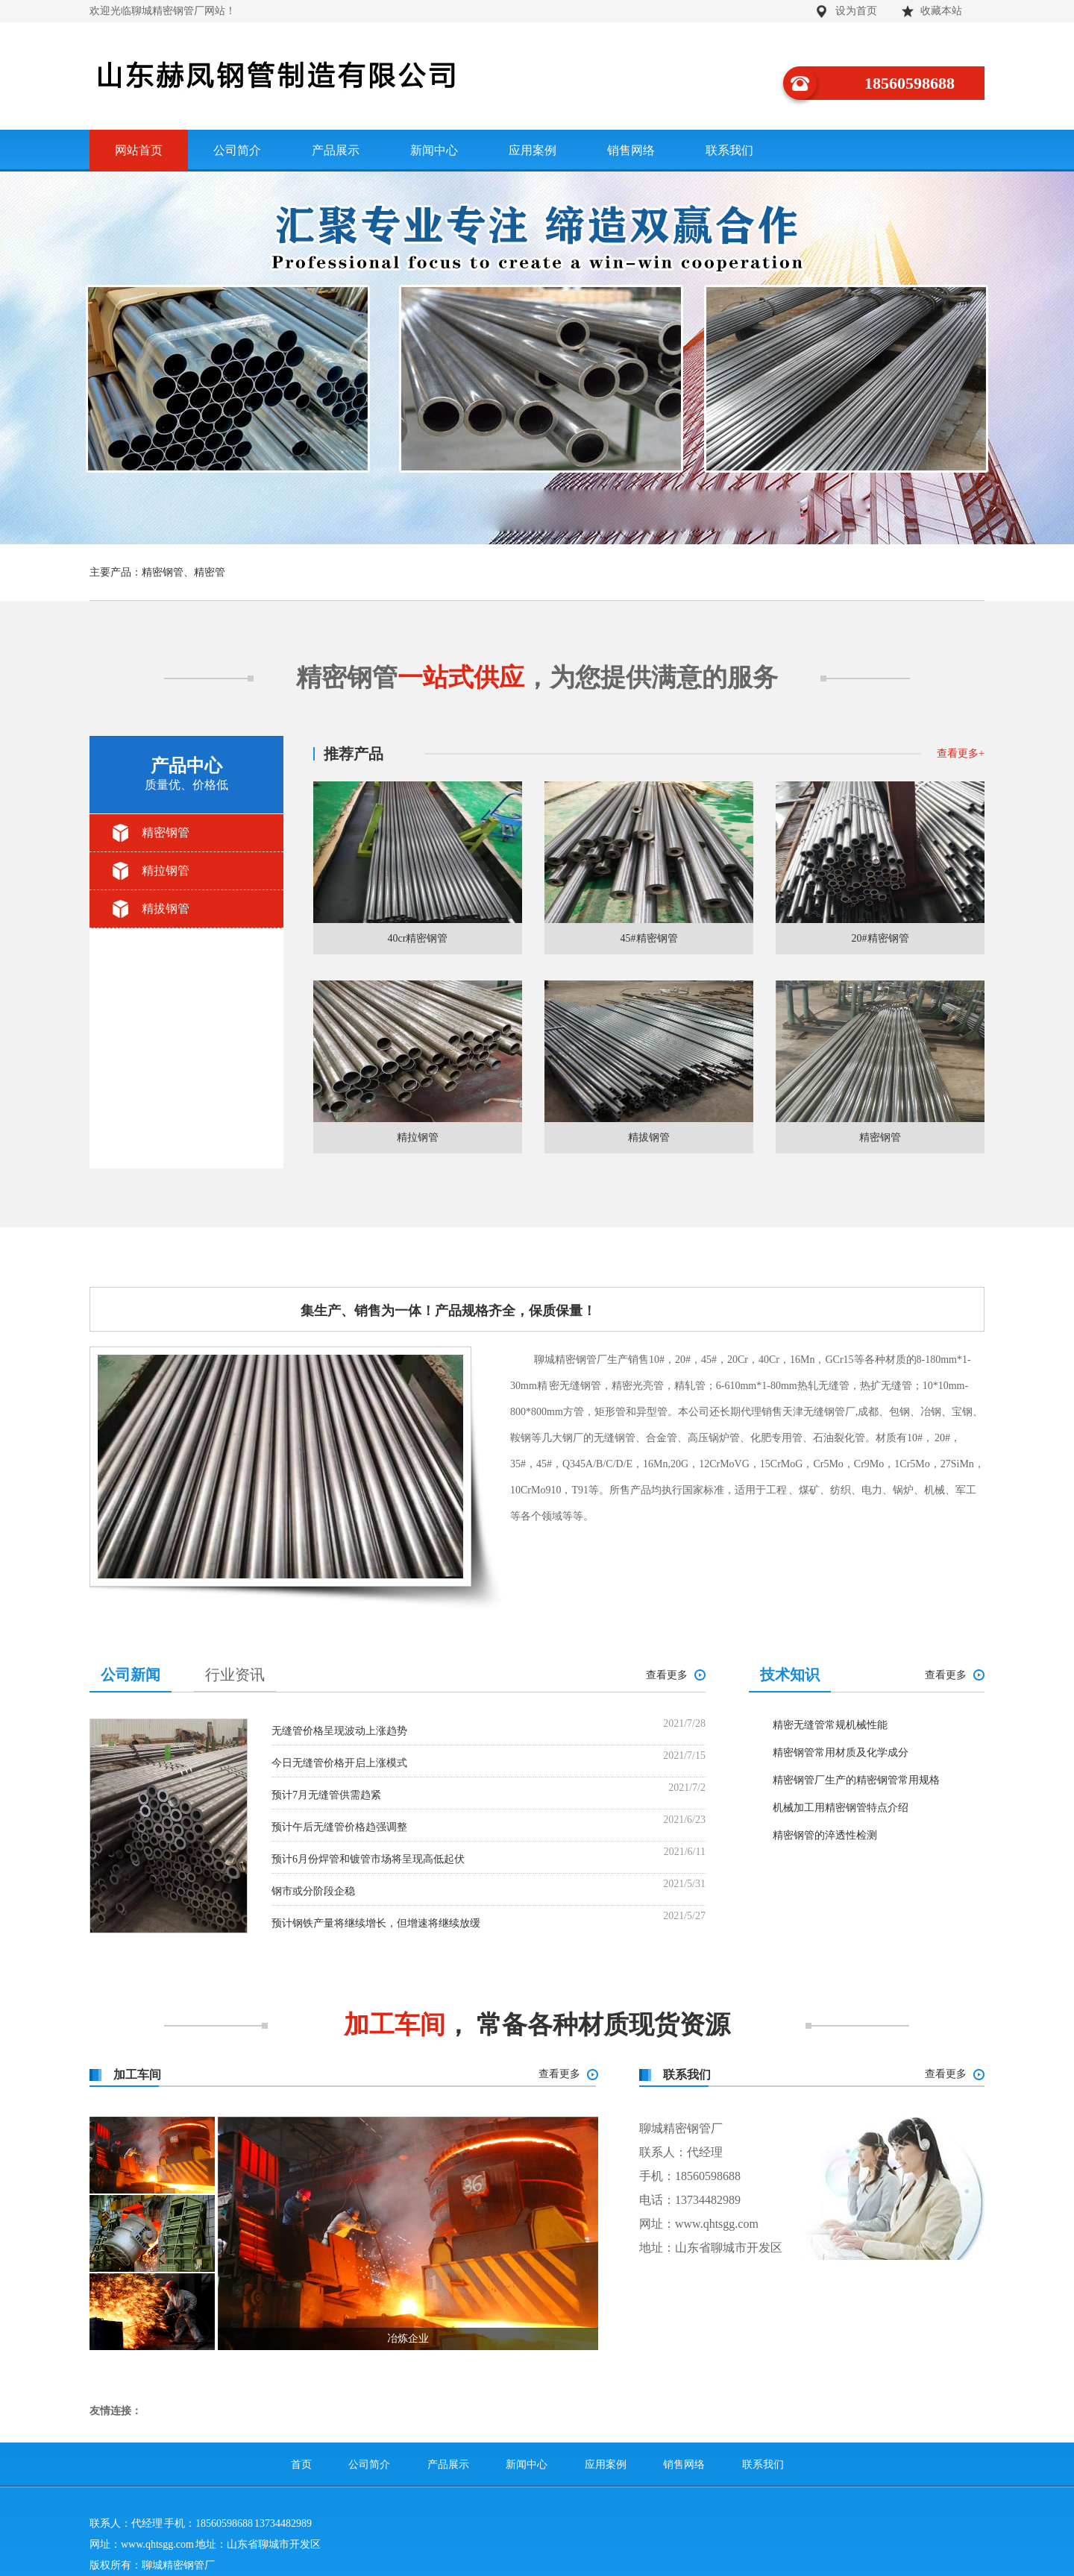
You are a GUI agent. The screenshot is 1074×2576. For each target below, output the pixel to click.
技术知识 (790, 1674)
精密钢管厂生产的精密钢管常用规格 (856, 1780)
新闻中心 (434, 150)
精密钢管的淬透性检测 (825, 1835)
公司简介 (237, 150)
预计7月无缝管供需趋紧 (326, 1795)
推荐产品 (353, 754)
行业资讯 (235, 1674)
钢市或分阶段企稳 (313, 1891)
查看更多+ (960, 753)
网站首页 (139, 150)
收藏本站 (941, 10)
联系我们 (729, 150)
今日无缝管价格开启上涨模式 (339, 1763)
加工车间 (137, 2074)
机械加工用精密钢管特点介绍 (840, 1807)
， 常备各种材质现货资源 (537, 2024)
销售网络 (631, 150)
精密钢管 (165, 832)
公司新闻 (130, 1674)
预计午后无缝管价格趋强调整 (339, 1827)
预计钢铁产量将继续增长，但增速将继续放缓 (375, 1923)
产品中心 (186, 774)
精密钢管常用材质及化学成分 (840, 1752)
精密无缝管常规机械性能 (830, 1725)
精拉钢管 (165, 870)
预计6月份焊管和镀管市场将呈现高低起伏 (368, 1859)
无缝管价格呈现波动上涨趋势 (339, 1730)
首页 (301, 2464)
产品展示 (335, 150)
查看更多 (936, 1564)
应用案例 (532, 150)
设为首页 (856, 10)
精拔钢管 (165, 908)
